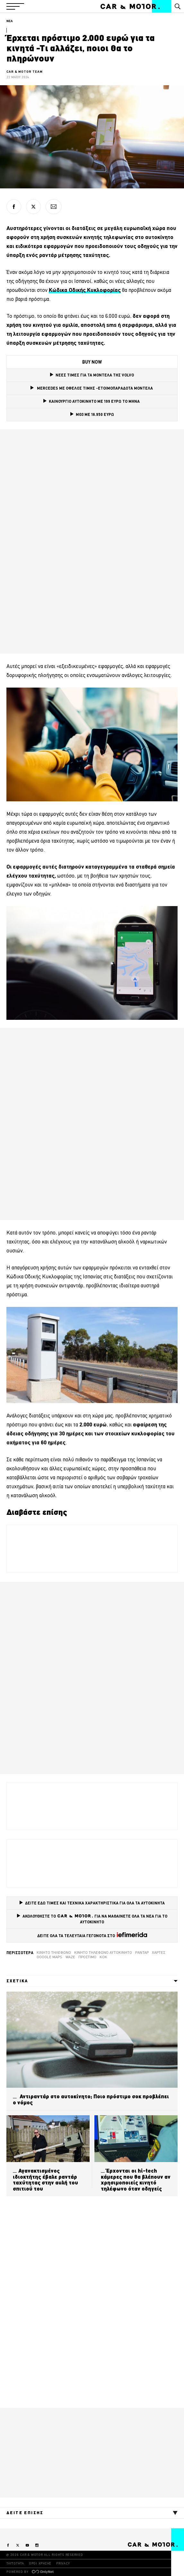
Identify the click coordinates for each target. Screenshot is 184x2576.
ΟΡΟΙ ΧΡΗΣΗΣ (40, 2563)
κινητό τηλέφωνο (54, 1952)
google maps (49, 1957)
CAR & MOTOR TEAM (24, 71)
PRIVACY (63, 2563)
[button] (15, 6)
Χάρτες (158, 1952)
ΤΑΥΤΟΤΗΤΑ (15, 2563)
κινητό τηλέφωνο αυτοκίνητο (103, 1952)
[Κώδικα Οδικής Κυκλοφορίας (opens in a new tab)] (85, 290)
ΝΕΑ (9, 21)
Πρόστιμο (87, 1957)
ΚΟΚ (103, 1957)
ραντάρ (142, 1952)
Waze (70, 1957)
